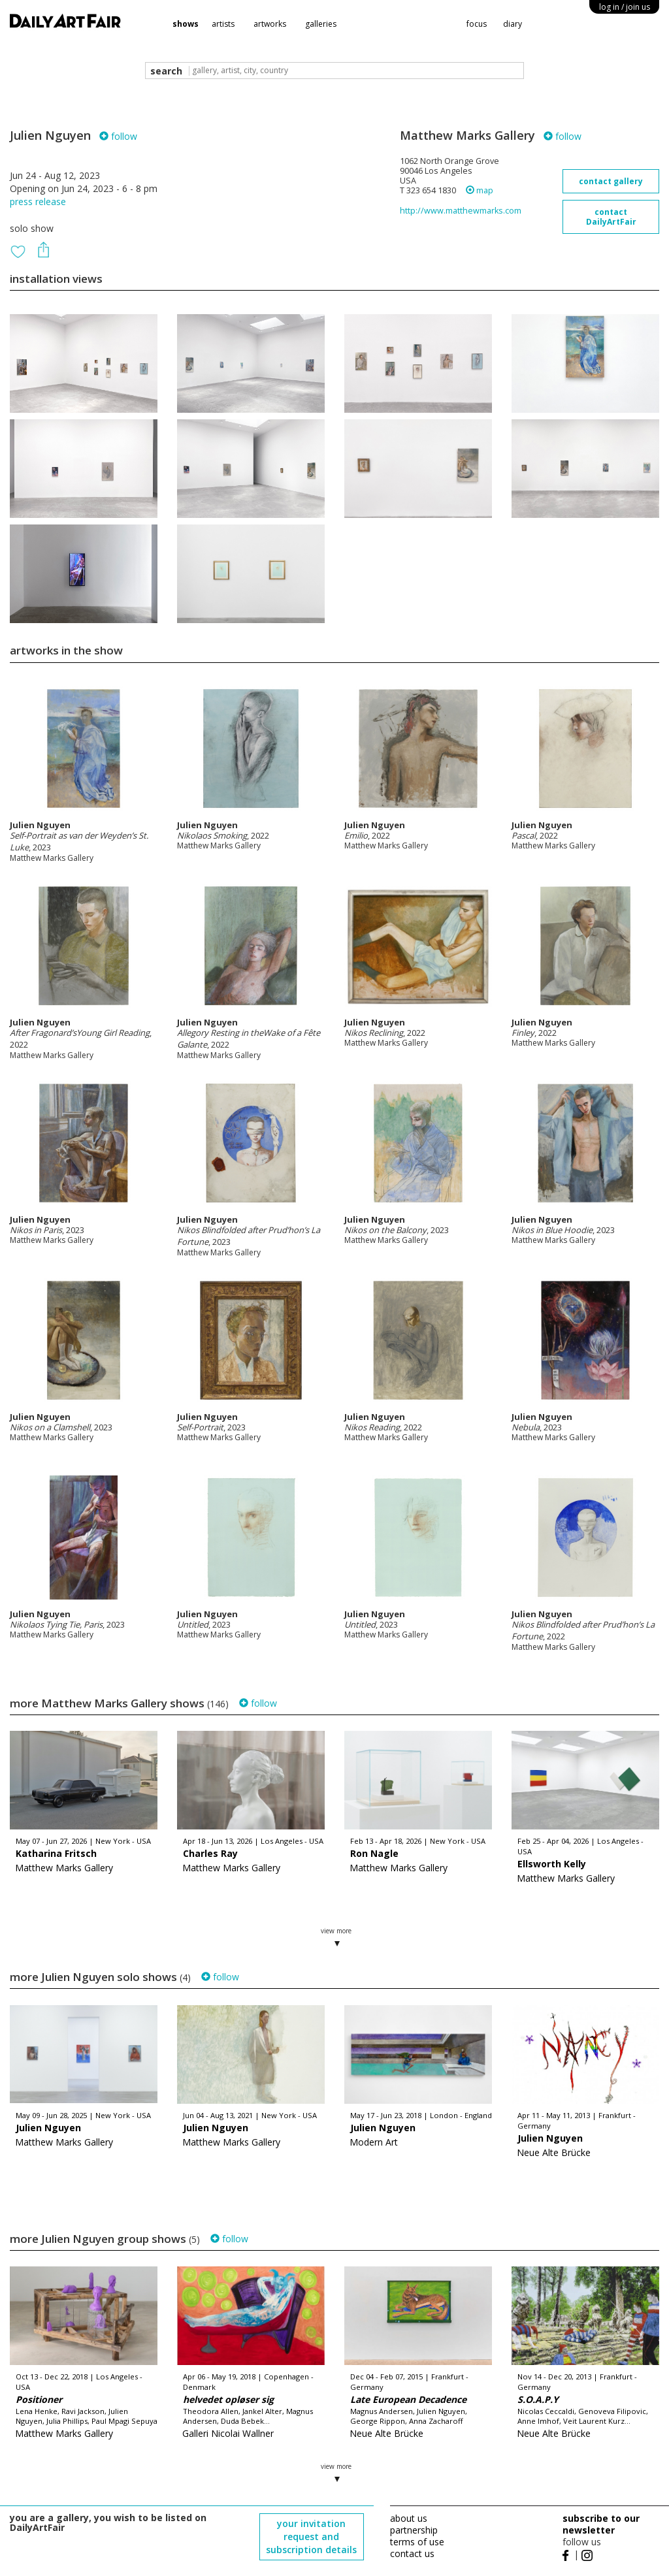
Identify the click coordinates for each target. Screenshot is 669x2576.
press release (38, 201)
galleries (320, 23)
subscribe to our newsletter (601, 2524)
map (479, 190)
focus (476, 23)
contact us (412, 2553)
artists (223, 23)
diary (512, 23)
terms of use (417, 2542)
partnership (414, 2530)
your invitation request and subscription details (311, 2536)
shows (185, 23)
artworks (269, 23)
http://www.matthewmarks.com (460, 210)
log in (624, 6)
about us (408, 2518)
